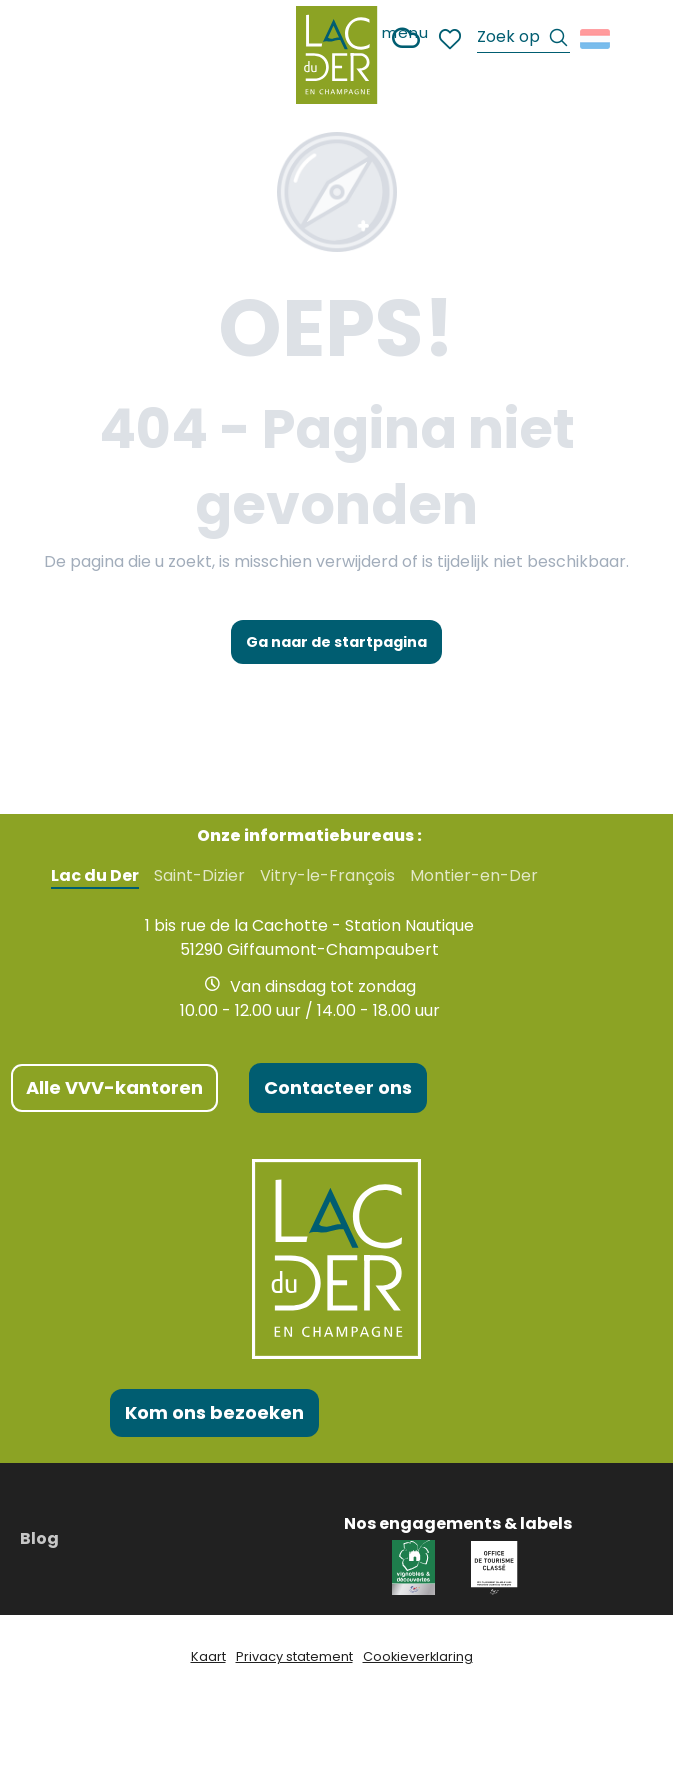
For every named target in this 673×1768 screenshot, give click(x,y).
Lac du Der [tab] (95, 876)
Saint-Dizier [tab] (199, 876)
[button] (523, 39)
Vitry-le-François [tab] (327, 876)
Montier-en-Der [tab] (474, 876)
